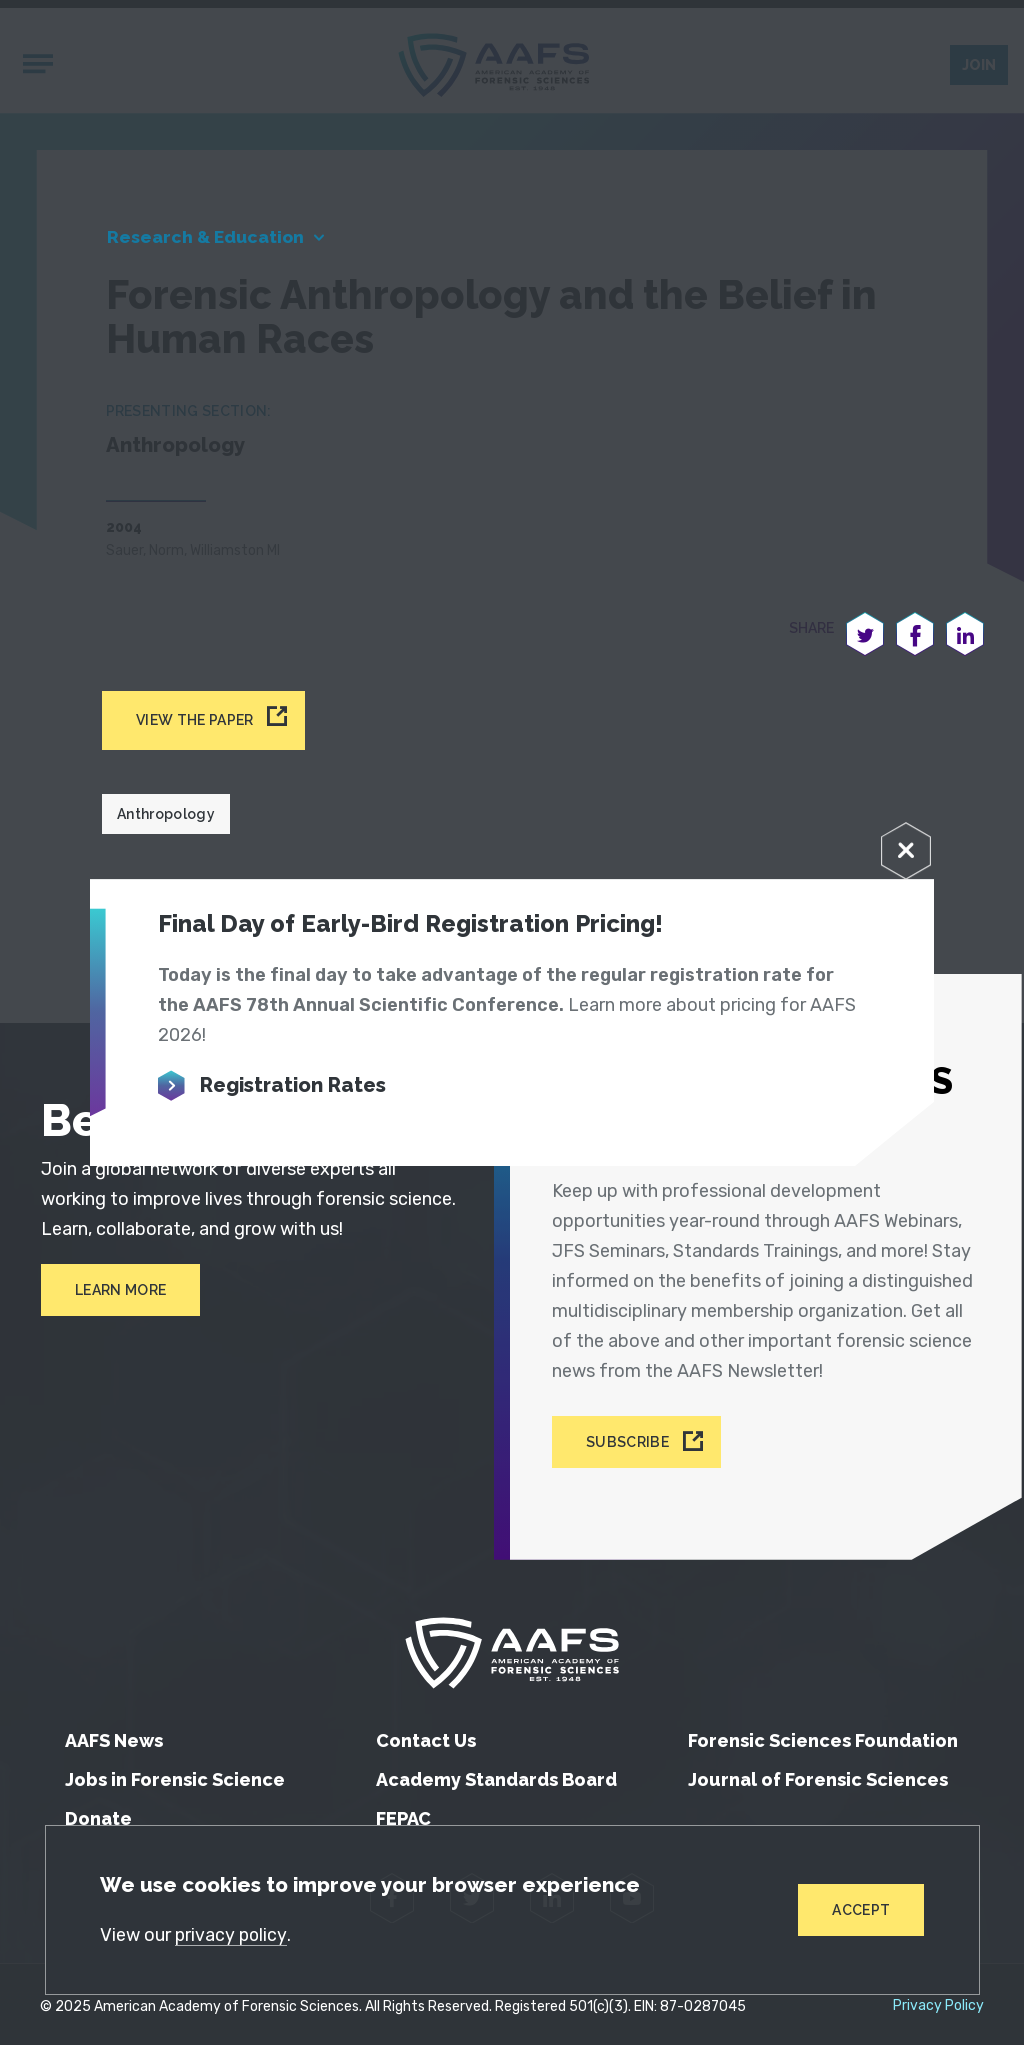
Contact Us (426, 1735)
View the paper (194, 724)
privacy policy (233, 1934)
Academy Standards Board (496, 1774)
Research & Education (210, 240)
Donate (98, 1813)
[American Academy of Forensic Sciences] (512, 1648)
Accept (861, 1909)
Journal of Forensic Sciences (818, 1774)
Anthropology (166, 818)
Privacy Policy (938, 2001)
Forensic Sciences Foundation (823, 1735)
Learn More (119, 1295)
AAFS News (114, 1735)
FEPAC (403, 1813)
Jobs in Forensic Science (175, 1774)
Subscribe (632, 1439)
